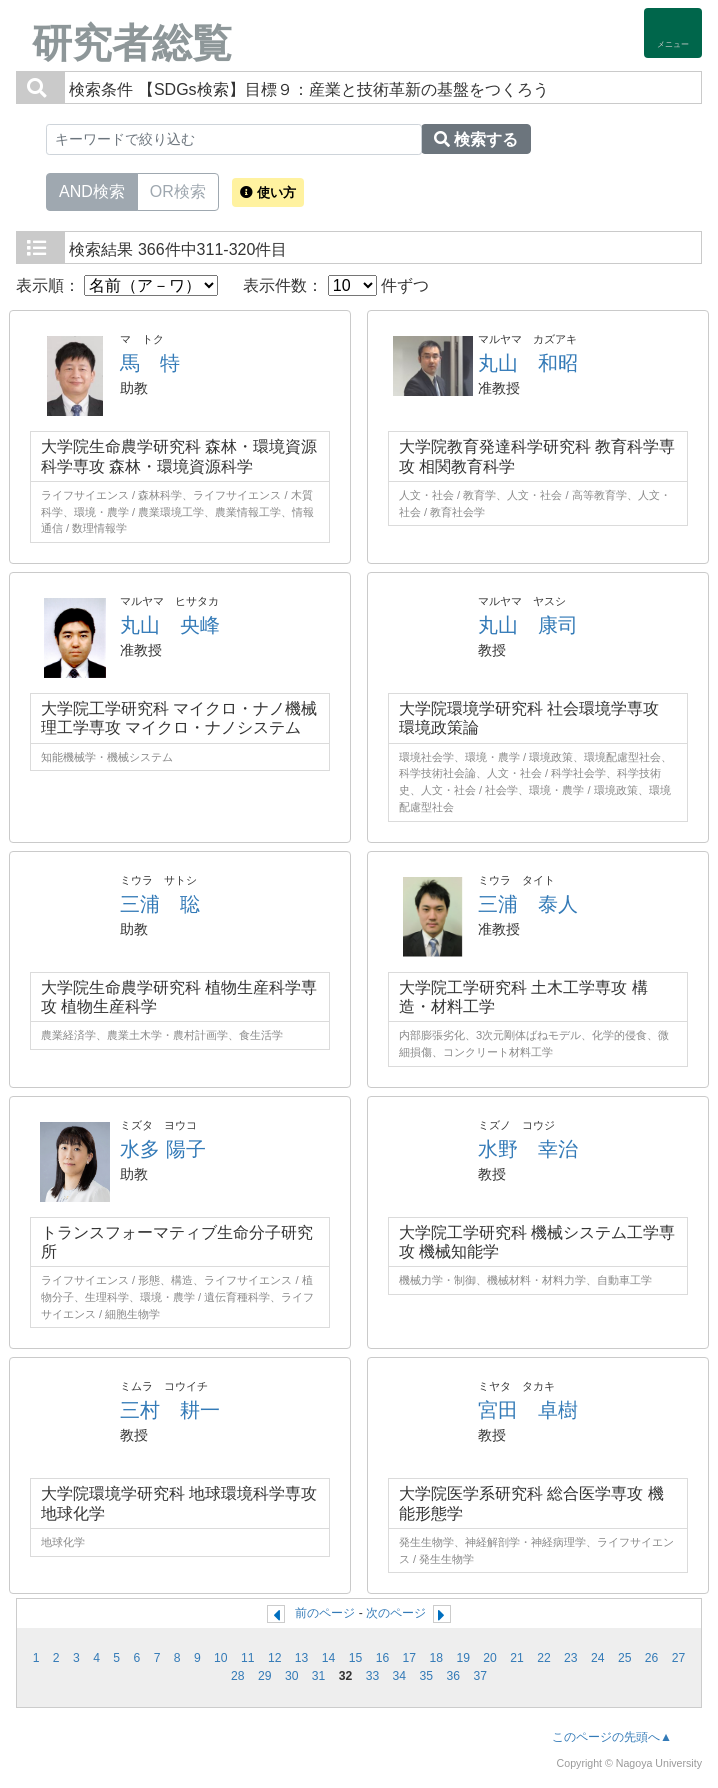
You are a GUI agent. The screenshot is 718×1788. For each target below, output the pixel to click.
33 (373, 1676)
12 (275, 1658)
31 (319, 1676)
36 (453, 1676)
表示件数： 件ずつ (336, 285)
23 (571, 1658)
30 (292, 1676)
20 (490, 1658)
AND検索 (92, 190)
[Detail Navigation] (673, 33)
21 (517, 1658)
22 (544, 1658)
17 (410, 1658)
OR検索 (178, 190)
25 (625, 1658)
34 (400, 1676)
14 (329, 1658)
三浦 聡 (160, 904)
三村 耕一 (170, 1410)
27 (679, 1658)
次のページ (396, 1613)
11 (248, 1658)
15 (356, 1658)
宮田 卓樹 (528, 1410)
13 (302, 1658)
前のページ (325, 1613)
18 (436, 1658)
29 (265, 1676)
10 (221, 1658)
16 (383, 1658)
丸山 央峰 (170, 625)
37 (480, 1676)
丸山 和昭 (528, 363)
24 (598, 1658)
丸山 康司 (528, 625)
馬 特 (150, 363)
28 (238, 1676)
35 (427, 1676)
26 (652, 1658)
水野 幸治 (528, 1149)
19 (463, 1658)
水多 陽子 (163, 1149)
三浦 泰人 (528, 904)
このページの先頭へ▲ (612, 1737)
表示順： (117, 285)
